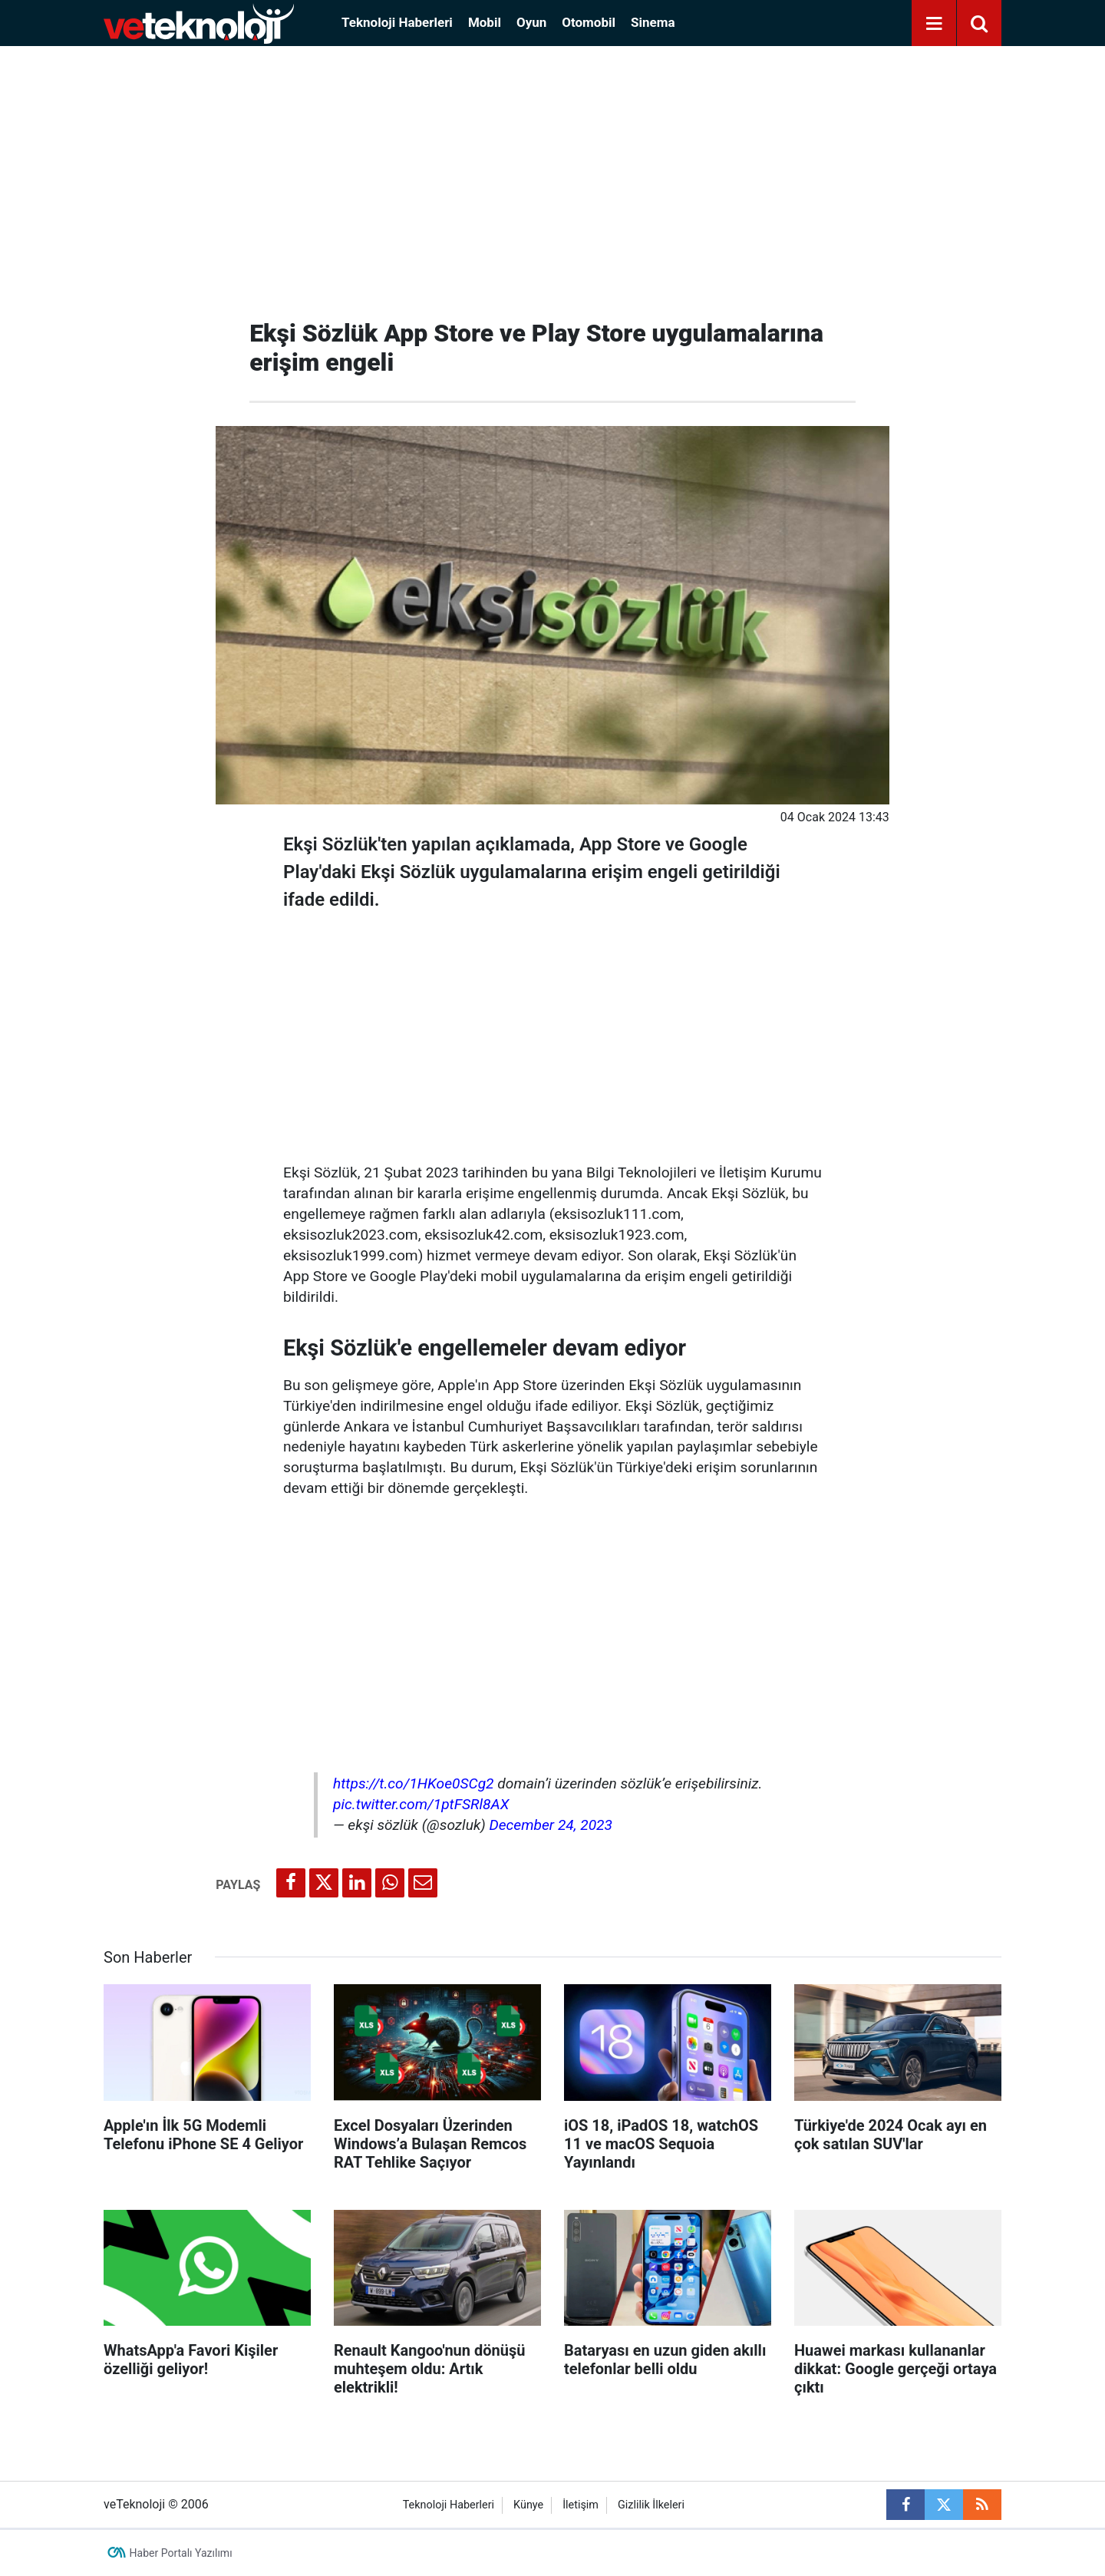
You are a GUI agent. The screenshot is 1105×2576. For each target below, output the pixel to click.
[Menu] (934, 23)
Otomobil (588, 22)
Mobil (484, 22)
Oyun (531, 22)
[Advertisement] (552, 176)
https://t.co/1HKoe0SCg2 (413, 1783)
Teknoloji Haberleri (397, 22)
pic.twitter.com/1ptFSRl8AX (421, 1804)
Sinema (653, 22)
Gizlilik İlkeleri (651, 2505)
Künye (528, 2505)
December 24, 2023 (551, 1825)
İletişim (580, 2505)
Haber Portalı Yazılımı (181, 2553)
